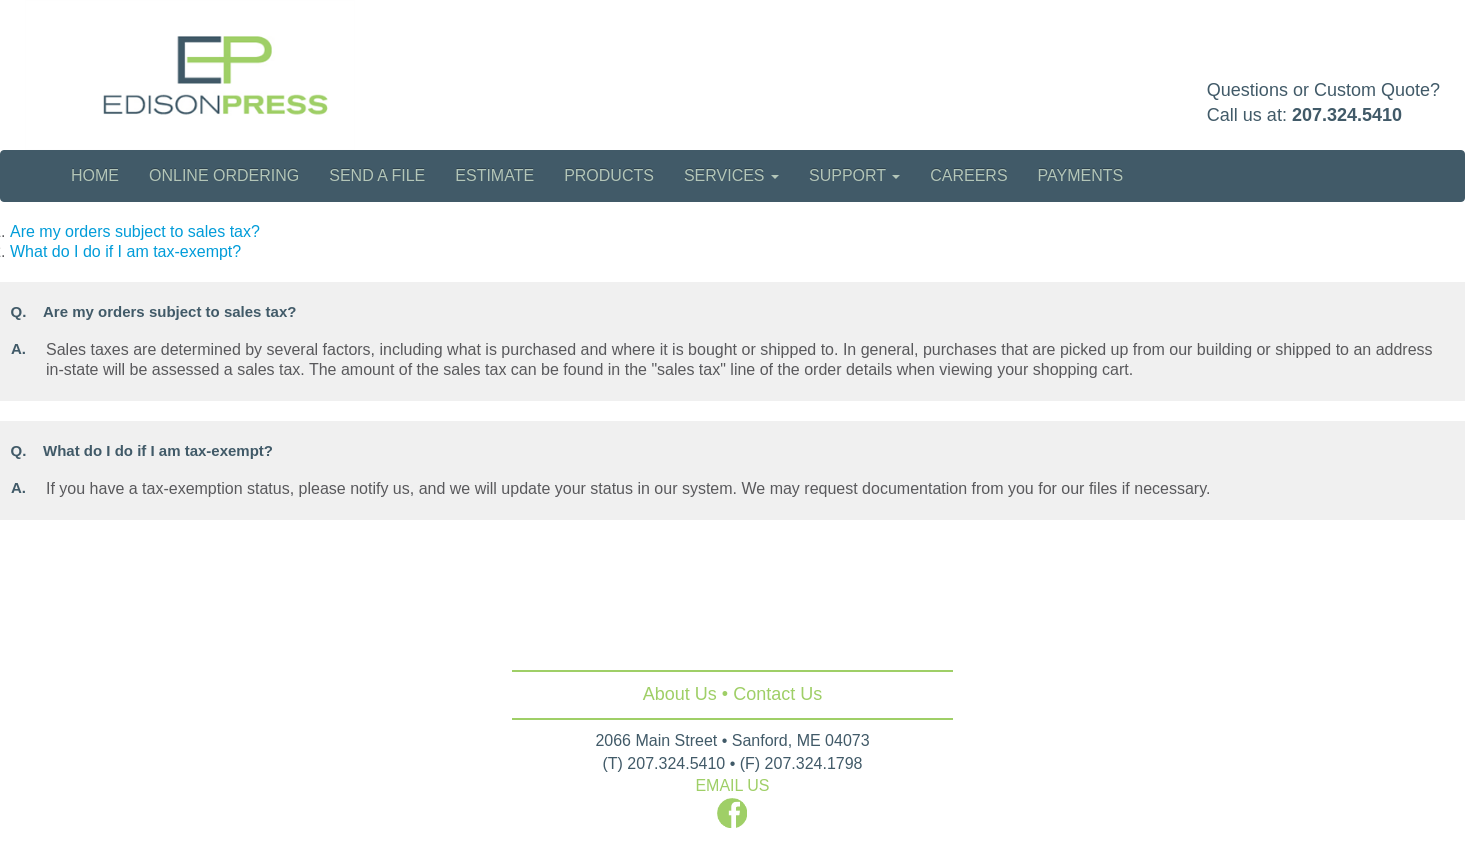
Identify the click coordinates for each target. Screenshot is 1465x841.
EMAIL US (732, 785)
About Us (680, 694)
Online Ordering (224, 175)
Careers (968, 175)
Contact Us (777, 694)
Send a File (377, 175)
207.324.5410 (1347, 115)
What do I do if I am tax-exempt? (125, 251)
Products (609, 175)
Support (854, 175)
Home (95, 175)
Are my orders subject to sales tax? (135, 231)
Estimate (494, 175)
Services (731, 175)
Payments (1081, 175)
